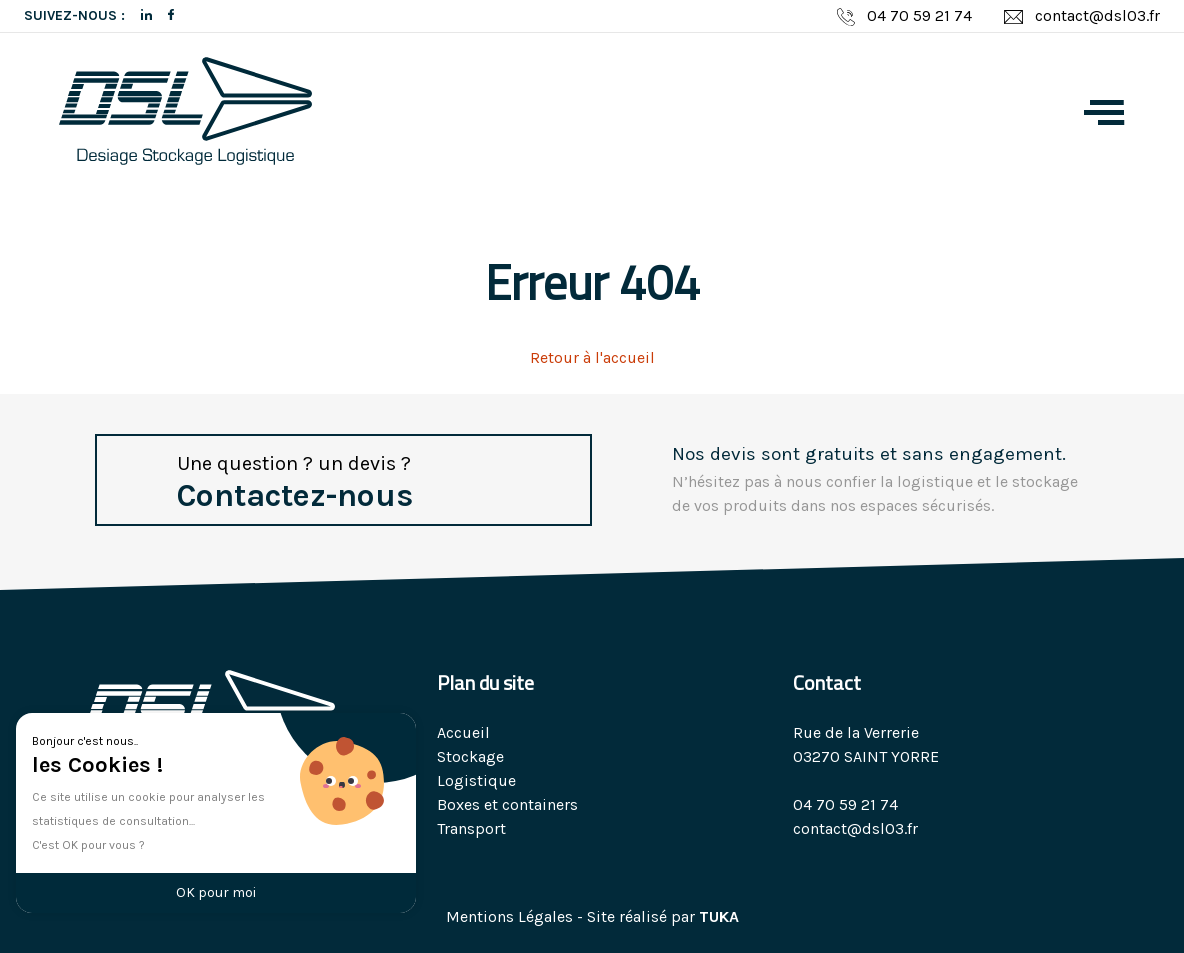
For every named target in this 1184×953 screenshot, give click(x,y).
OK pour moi (216, 892)
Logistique (476, 780)
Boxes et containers (507, 804)
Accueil (463, 732)
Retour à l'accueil (592, 357)
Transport (471, 828)
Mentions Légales (509, 916)
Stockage (470, 756)
